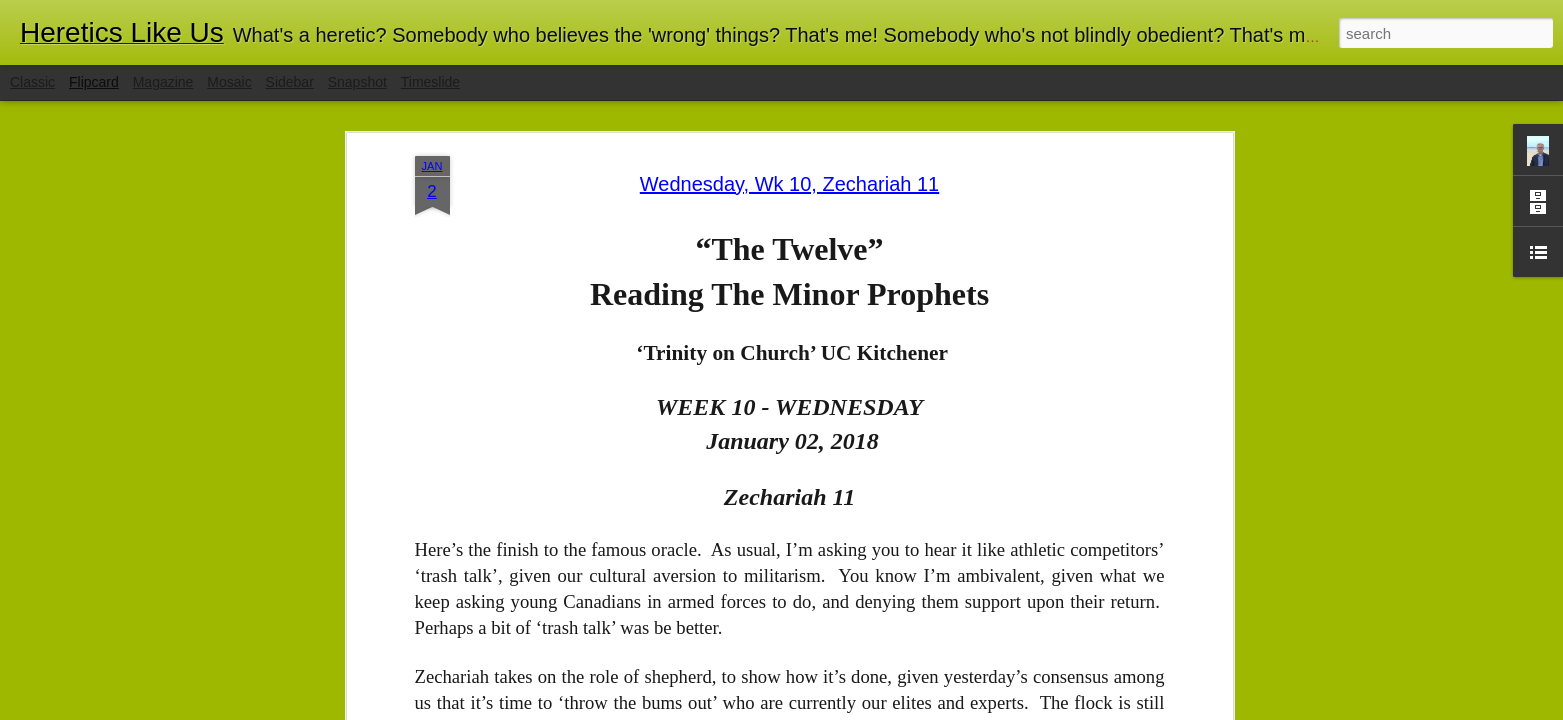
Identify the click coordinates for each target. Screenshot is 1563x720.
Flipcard (94, 82)
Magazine (163, 82)
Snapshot (357, 82)
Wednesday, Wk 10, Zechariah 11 (789, 184)
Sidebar (290, 82)
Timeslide (430, 82)
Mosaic (229, 82)
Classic (32, 82)
